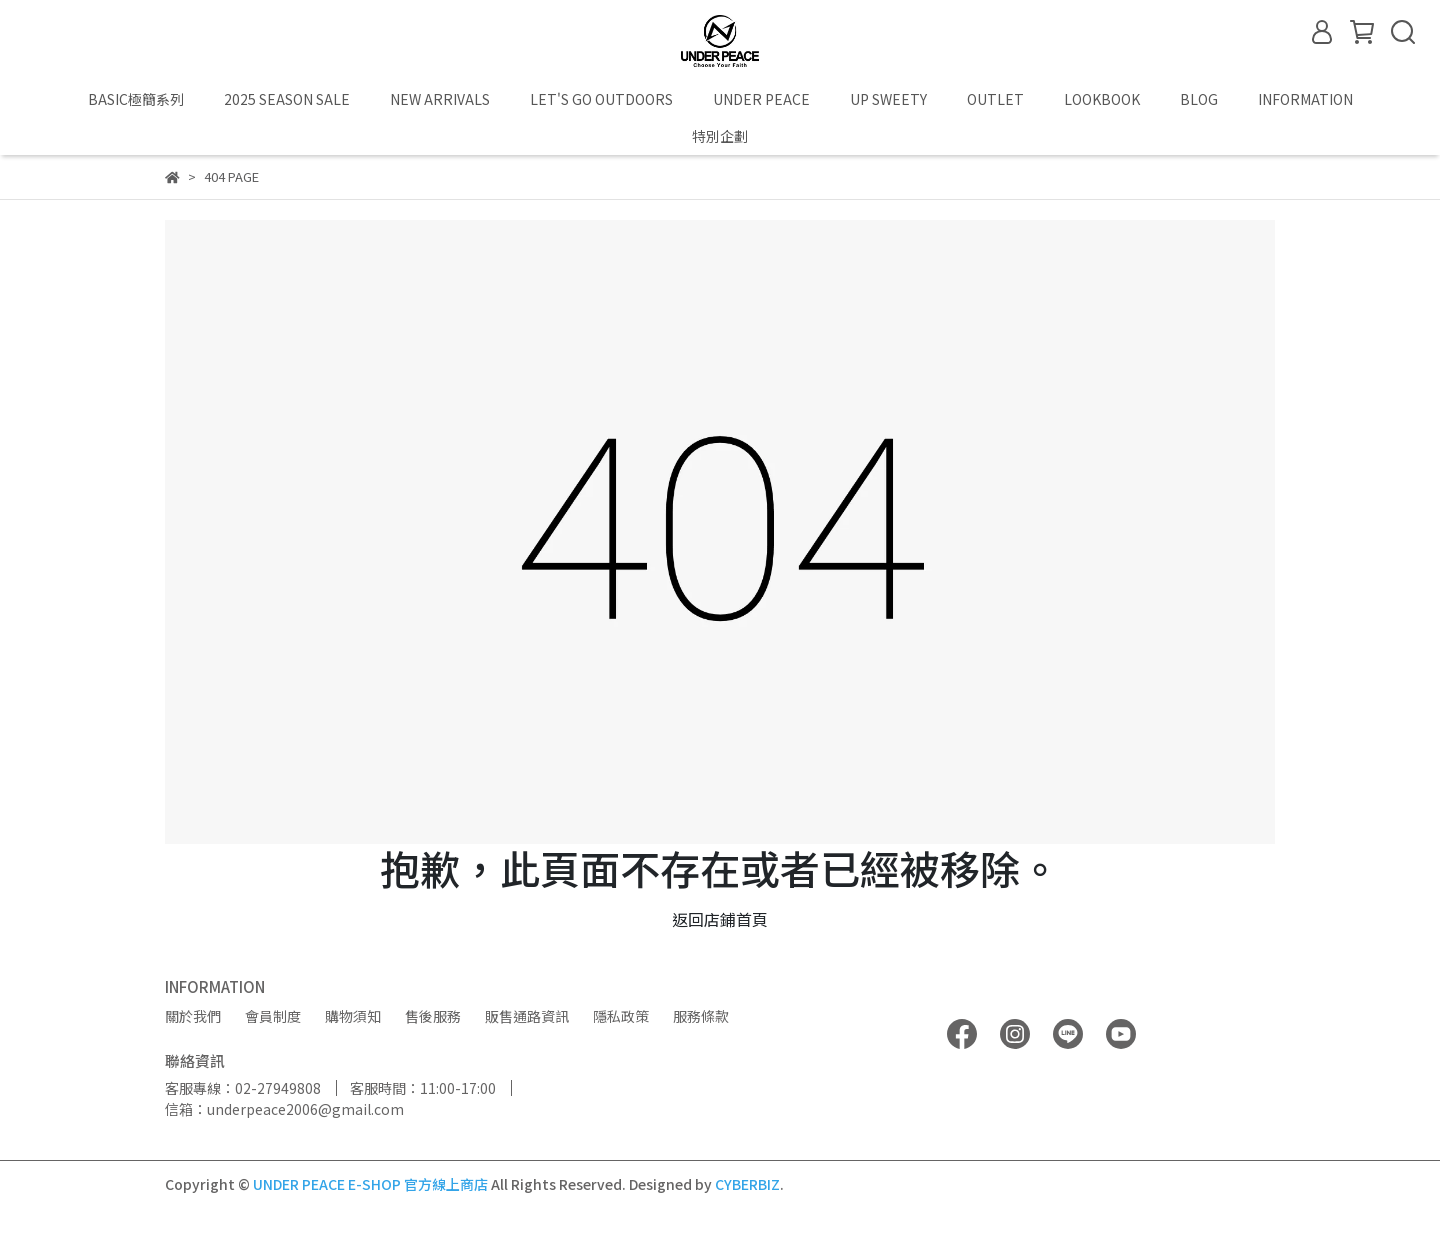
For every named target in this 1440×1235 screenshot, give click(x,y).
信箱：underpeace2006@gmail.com (284, 1109)
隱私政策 (621, 1016)
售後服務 (433, 1016)
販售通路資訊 (527, 1016)
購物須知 (353, 1016)
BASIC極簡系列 (136, 99)
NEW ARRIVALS (440, 99)
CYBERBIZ (747, 1184)
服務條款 (701, 1016)
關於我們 (193, 1016)
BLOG (1199, 99)
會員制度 (273, 1016)
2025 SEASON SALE (287, 99)
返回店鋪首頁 (720, 919)
